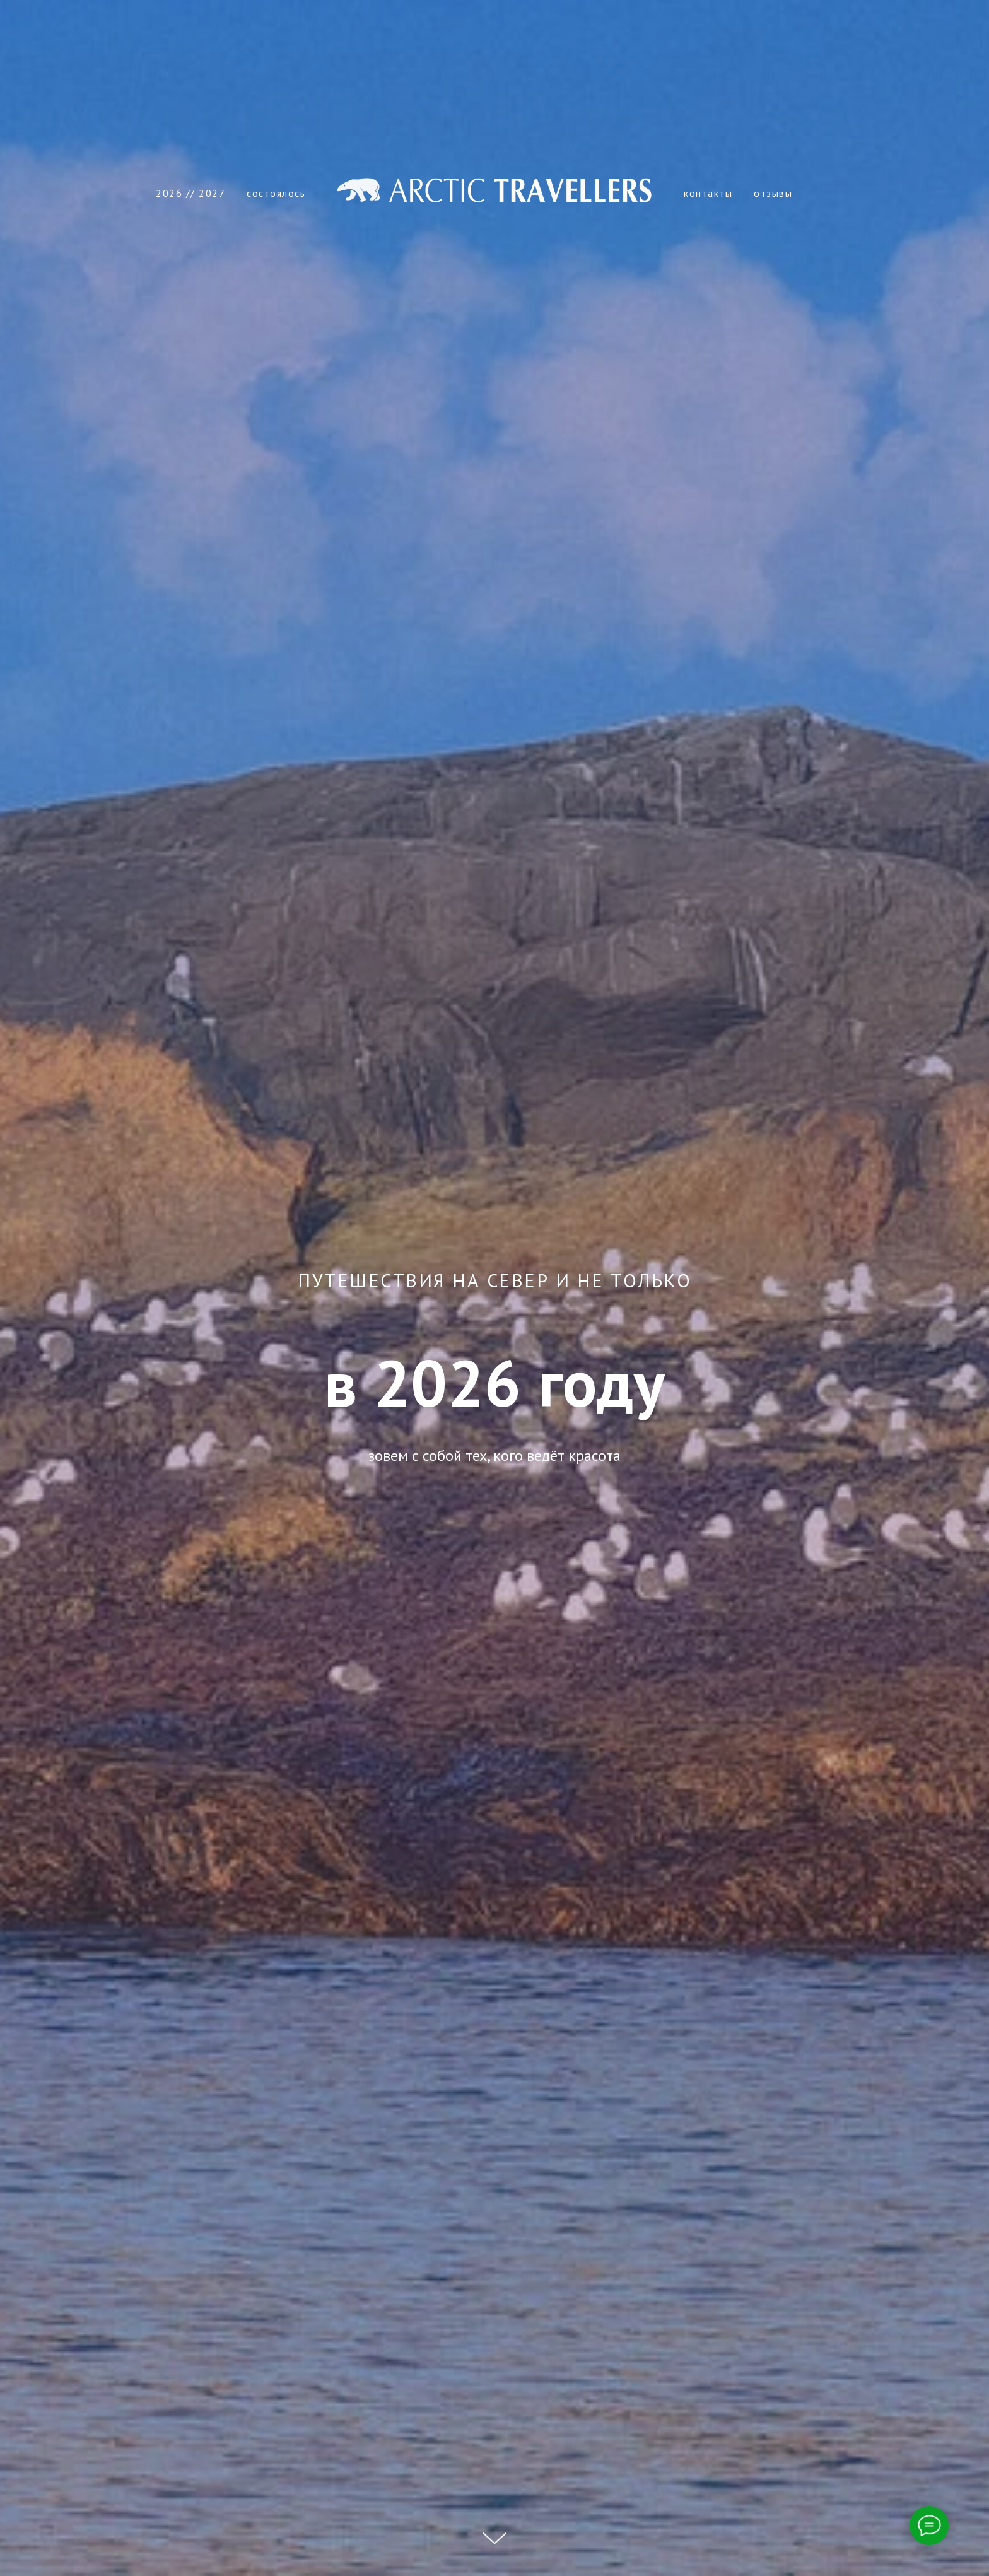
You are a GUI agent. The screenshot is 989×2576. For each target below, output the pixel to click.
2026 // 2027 (190, 193)
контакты (708, 193)
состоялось (276, 193)
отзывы (773, 193)
